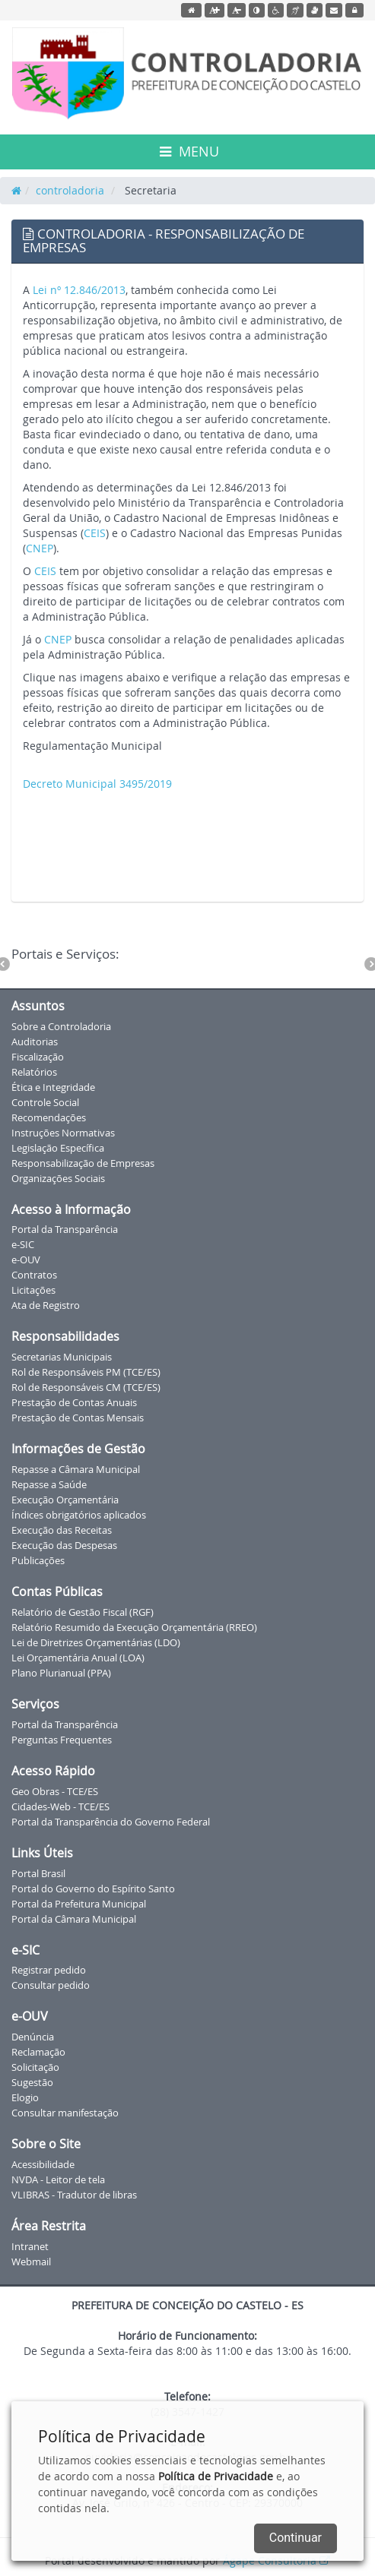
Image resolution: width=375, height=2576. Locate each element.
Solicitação (35, 2067)
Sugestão (32, 2082)
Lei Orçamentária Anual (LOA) (78, 1657)
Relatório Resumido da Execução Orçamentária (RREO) (134, 1627)
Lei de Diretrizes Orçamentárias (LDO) (95, 1642)
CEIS (95, 533)
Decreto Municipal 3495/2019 (97, 783)
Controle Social (45, 1102)
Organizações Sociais (58, 1178)
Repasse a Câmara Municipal (75, 1469)
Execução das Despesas (64, 1545)
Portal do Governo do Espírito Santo (93, 1888)
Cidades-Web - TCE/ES (60, 1806)
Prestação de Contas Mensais (77, 1417)
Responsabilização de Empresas (82, 1163)
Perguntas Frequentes (61, 1739)
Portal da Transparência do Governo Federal (110, 1821)
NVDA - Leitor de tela (58, 2179)
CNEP (39, 548)
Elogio (25, 2097)
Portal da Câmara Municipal (73, 1919)
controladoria (70, 190)
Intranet (30, 2246)
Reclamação (38, 2052)
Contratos (34, 1275)
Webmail (31, 2261)
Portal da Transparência (64, 1229)
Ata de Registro (45, 1305)
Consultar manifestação (65, 2112)
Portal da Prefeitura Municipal (78, 1904)
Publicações (38, 1560)
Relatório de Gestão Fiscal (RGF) (82, 1612)
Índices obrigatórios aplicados (78, 1515)
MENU (189, 151)
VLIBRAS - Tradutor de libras (74, 2194)
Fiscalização (37, 1057)
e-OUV (25, 1259)
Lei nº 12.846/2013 (79, 290)
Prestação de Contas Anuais (74, 1402)
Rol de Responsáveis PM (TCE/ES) (85, 1372)
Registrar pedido (48, 1970)
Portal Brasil (38, 1873)
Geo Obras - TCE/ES (54, 1791)
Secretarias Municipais (61, 1357)
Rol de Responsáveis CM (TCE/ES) (85, 1387)
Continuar (295, 2537)
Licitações (33, 1290)
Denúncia (32, 2036)
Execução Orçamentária (65, 1499)
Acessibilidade (43, 2164)
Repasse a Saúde (49, 1484)
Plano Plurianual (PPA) (61, 1673)
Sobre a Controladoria (61, 1026)
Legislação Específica (57, 1148)
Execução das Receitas (61, 1530)
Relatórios (34, 1072)
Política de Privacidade (215, 2476)
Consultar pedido (50, 1985)
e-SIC (22, 1244)
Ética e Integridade (53, 1087)
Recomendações (48, 1117)
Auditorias (34, 1041)
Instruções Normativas (63, 1132)
